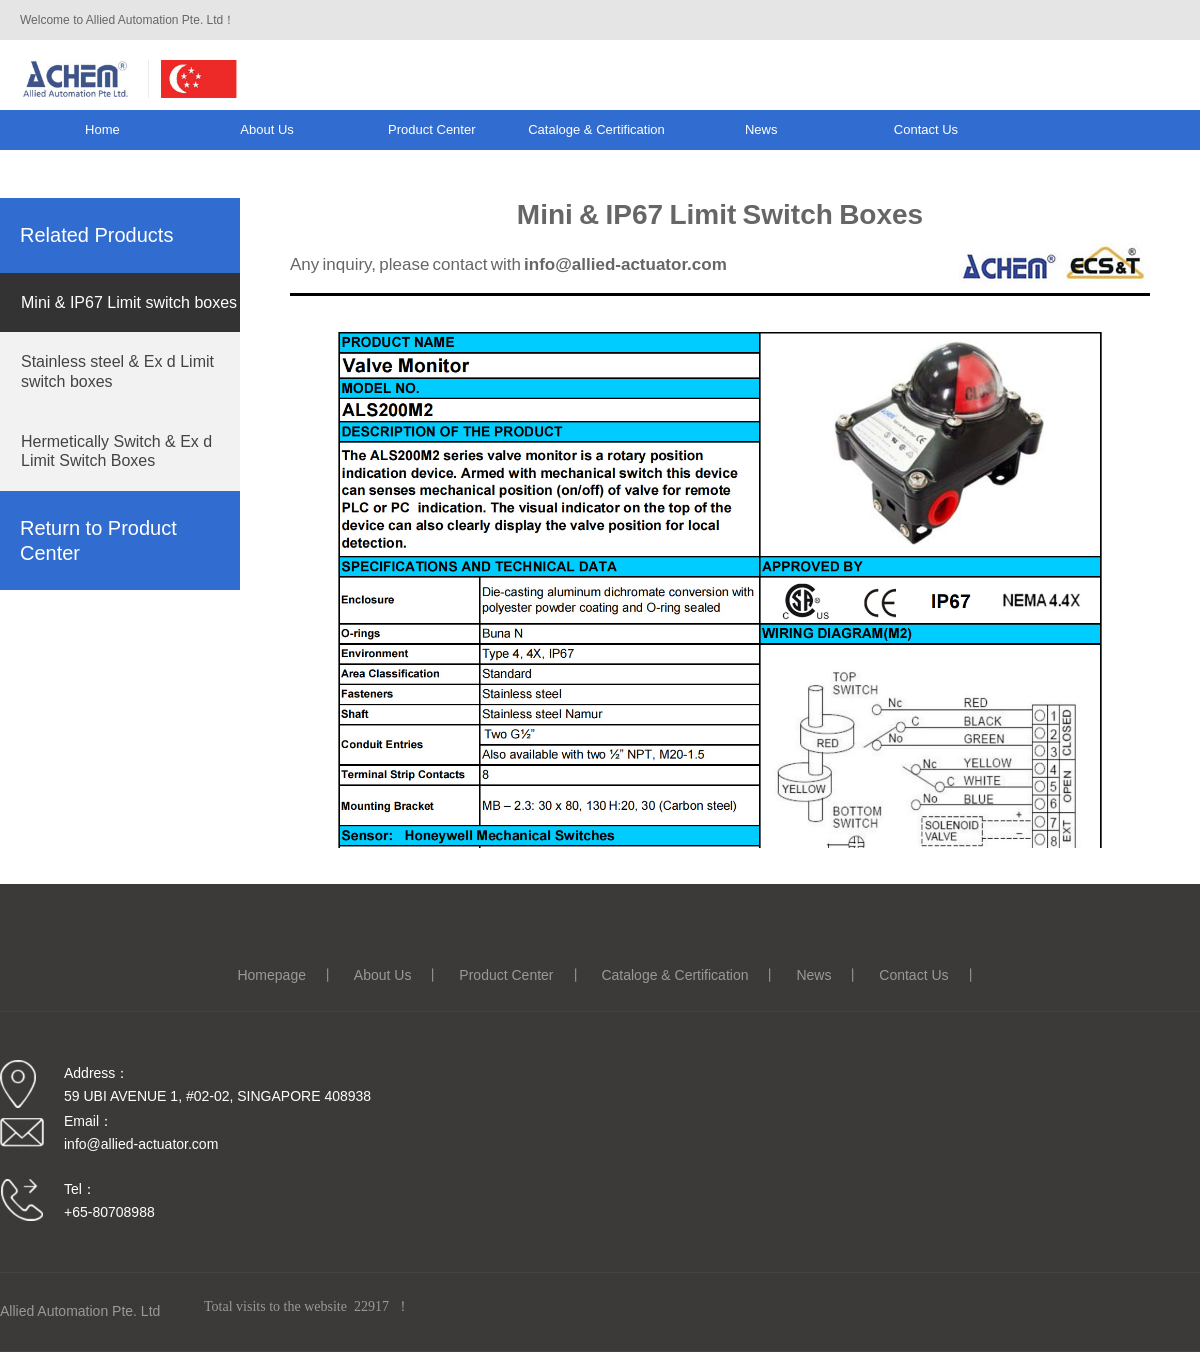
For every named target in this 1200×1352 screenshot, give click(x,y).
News (761, 129)
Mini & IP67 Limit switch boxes (129, 302)
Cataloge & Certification (596, 129)
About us (266, 129)
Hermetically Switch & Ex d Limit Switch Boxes (116, 451)
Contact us (926, 129)
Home (102, 129)
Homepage (271, 975)
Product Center (431, 129)
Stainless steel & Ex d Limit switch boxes (117, 371)
